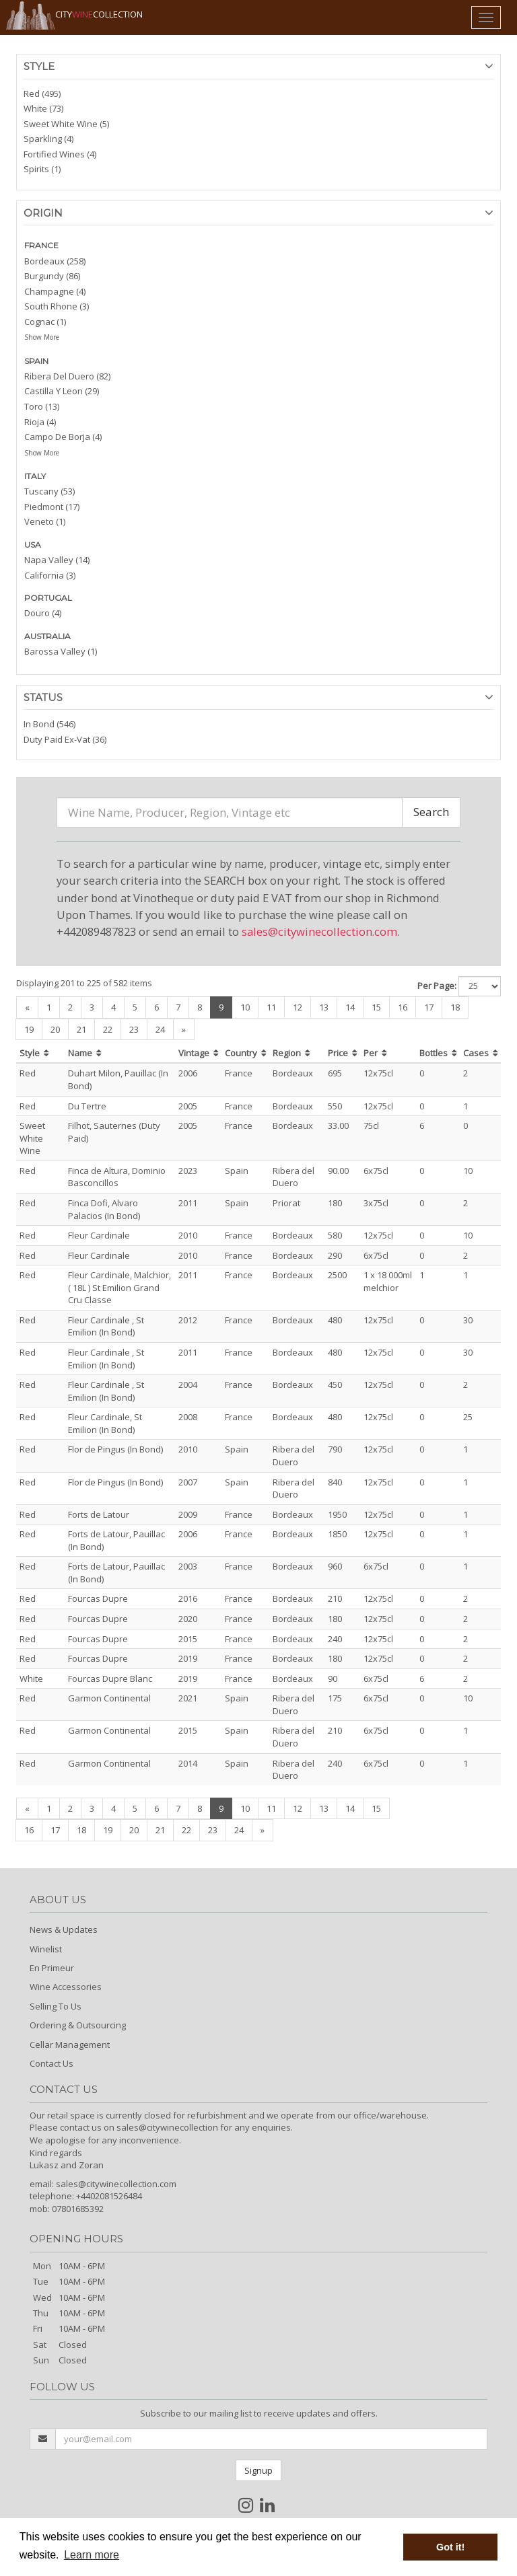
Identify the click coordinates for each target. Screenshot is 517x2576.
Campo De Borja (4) (63, 437)
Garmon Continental (109, 1698)
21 (81, 1029)
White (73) (43, 108)
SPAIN (36, 361)
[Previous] (27, 1007)
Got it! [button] (450, 2547)
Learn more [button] (91, 2555)
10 (245, 1007)
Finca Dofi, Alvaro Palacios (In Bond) (104, 1209)
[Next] (184, 1030)
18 (455, 1007)
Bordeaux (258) (54, 261)
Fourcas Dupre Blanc (110, 1678)
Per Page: (436, 986)
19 (29, 1029)
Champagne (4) (54, 291)
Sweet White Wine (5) (66, 124)
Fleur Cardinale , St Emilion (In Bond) (106, 1326)
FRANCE (41, 245)
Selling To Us (55, 2006)
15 (376, 1007)
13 (324, 1007)
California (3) (49, 575)
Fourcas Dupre (98, 1598)
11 (271, 1007)
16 (402, 1007)
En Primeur (52, 1968)
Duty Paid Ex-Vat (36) (65, 739)
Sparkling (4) (48, 139)
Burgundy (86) (52, 276)
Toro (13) (41, 406)
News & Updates (64, 1929)
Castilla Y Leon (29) (61, 391)
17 (429, 1007)
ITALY (35, 476)
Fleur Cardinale (99, 1235)
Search (431, 811)
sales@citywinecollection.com (319, 931)
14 (350, 1007)
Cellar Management (70, 2044)
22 (107, 1029)
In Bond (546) (49, 724)
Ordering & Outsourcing (78, 2025)
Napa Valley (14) (57, 560)
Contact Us (51, 2063)
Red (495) (42, 93)
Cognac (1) (45, 322)
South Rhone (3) (56, 306)
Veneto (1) (44, 521)
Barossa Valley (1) (60, 651)
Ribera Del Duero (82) (67, 376)
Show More (41, 337)
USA (32, 545)
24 (160, 1029)
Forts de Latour (98, 1514)
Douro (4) (42, 613)
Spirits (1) (42, 169)
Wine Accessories (66, 1987)
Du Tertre (87, 1106)
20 (55, 1029)
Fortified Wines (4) (60, 154)
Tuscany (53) (49, 491)
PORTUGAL (48, 598)
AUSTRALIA (47, 636)
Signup (258, 2470)
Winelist (46, 1949)
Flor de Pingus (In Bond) (115, 1449)
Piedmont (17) (51, 507)
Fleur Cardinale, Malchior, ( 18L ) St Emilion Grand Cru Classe (119, 1287)
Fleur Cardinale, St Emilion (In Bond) (105, 1423)
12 (297, 1007)
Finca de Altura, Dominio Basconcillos (117, 1177)
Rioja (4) (40, 422)
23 (134, 1029)
